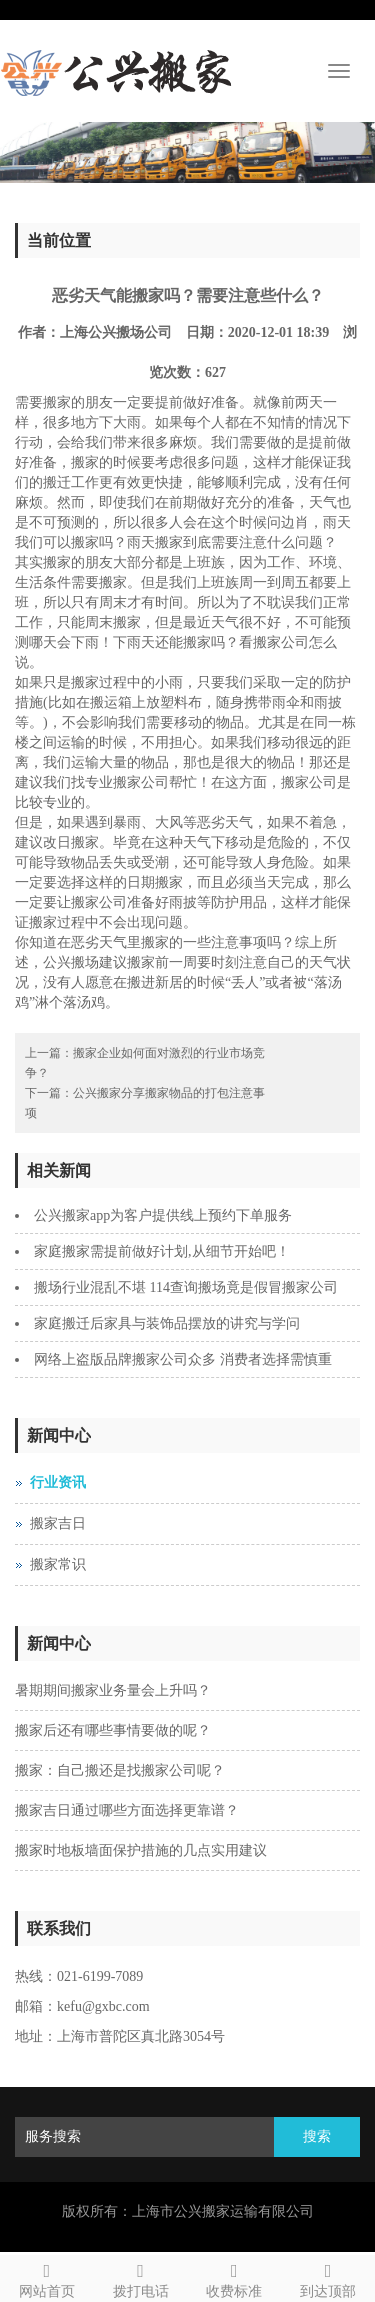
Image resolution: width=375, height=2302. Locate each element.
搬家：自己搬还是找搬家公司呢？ (120, 1770)
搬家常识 (58, 1564)
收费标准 (235, 2277)
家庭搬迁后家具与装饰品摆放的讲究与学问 (167, 1323)
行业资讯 (58, 1482)
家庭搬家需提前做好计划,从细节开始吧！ (162, 1251)
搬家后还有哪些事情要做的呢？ (113, 1730)
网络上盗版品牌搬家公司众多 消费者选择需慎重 (183, 1359)
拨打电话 (141, 2277)
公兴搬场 (71, 962)
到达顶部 (328, 2277)
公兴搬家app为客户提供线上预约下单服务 (163, 1215)
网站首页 (47, 2277)
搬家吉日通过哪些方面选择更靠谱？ (127, 1810)
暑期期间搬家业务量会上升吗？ (113, 1690)
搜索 (317, 2136)
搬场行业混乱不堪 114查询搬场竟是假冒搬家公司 (186, 1287)
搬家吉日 (58, 1523)
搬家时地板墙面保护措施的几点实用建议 (141, 1850)
